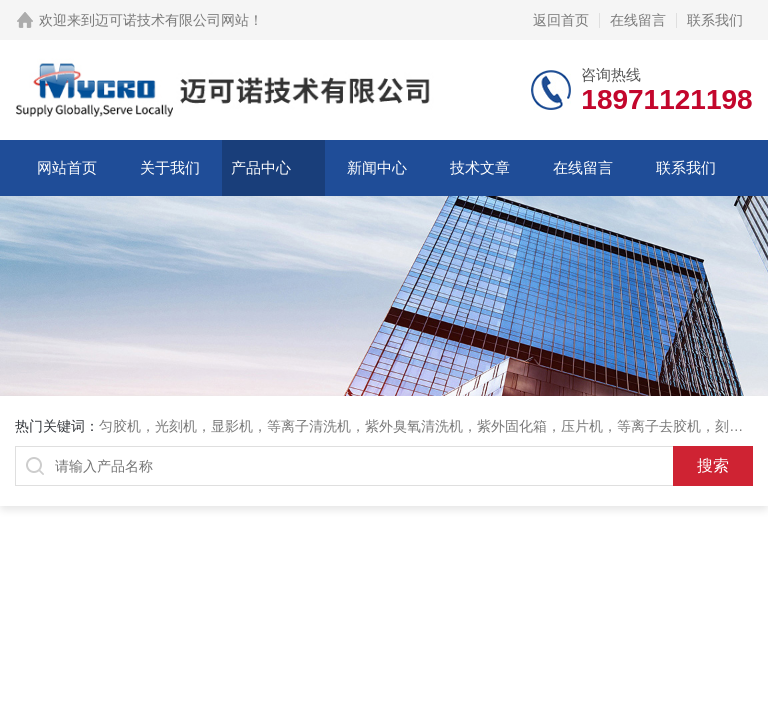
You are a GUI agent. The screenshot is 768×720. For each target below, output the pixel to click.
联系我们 (715, 20)
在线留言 (638, 20)
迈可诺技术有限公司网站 (172, 20)
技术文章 (480, 167)
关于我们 (170, 167)
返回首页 (561, 20)
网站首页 (67, 167)
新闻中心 (377, 167)
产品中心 (261, 167)
